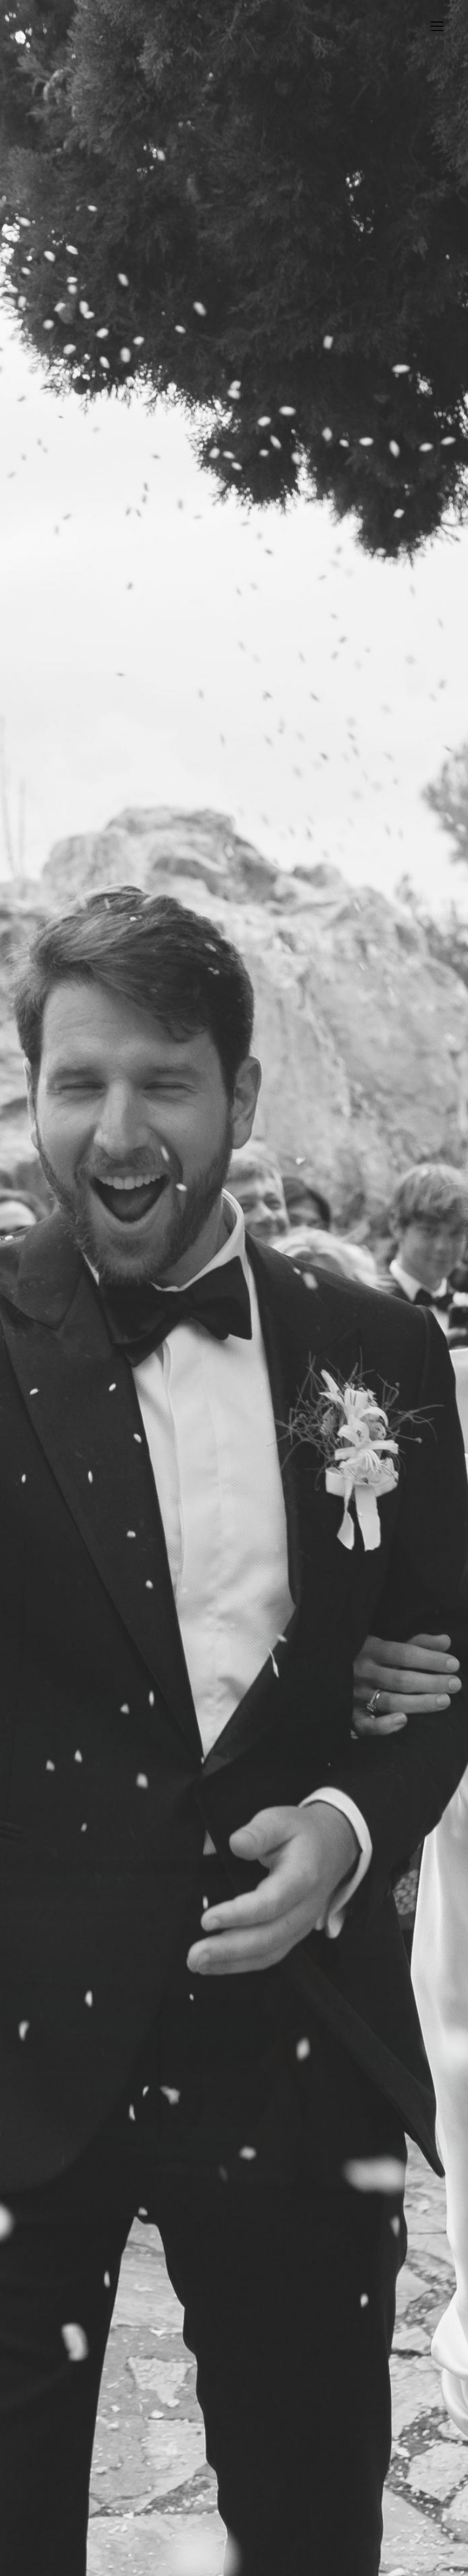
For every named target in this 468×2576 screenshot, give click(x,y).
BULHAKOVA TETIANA (130, 27)
